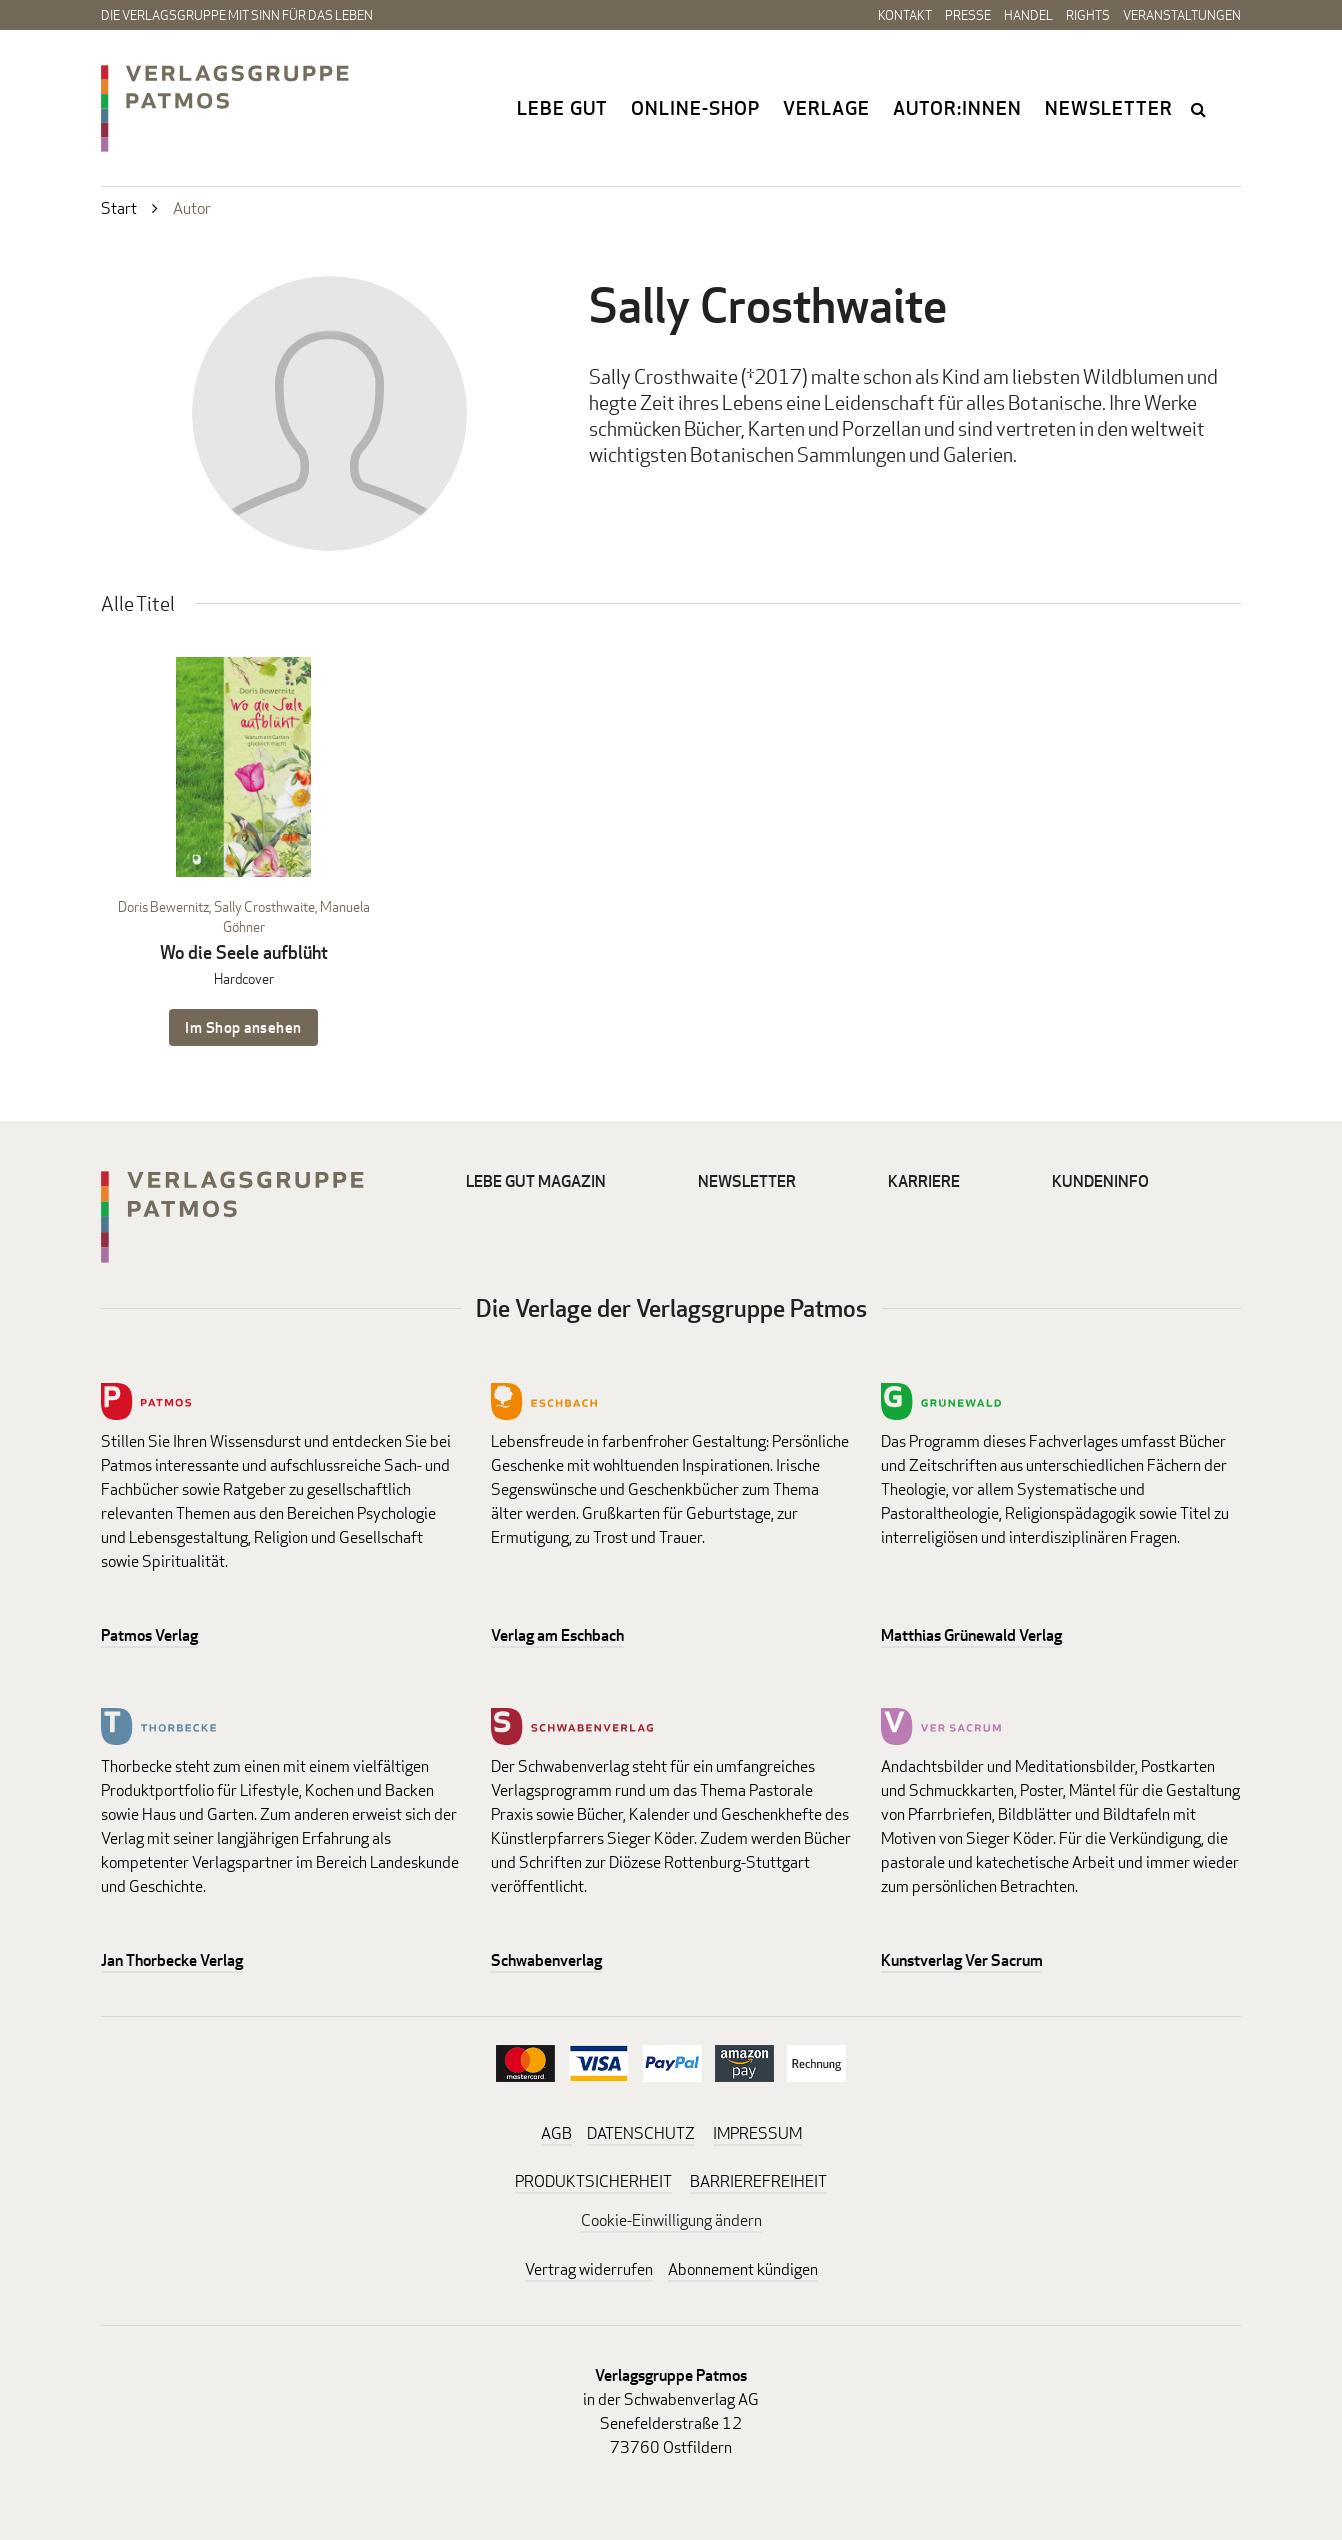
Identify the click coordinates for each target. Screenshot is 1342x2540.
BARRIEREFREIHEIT (758, 2181)
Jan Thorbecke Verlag (172, 1960)
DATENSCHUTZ (641, 2133)
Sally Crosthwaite (264, 906)
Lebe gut (562, 108)
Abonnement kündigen (743, 2269)
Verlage (826, 108)
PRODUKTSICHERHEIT (593, 2181)
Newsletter (1109, 108)
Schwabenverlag (546, 1960)
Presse (968, 15)
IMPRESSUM (757, 2133)
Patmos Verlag (149, 1635)
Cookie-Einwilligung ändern (671, 2220)
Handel (1028, 15)
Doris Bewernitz (163, 906)
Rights (1088, 15)
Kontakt (905, 15)
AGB (556, 2133)
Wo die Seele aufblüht (244, 952)
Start (119, 208)
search (1200, 109)
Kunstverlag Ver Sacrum (962, 1960)
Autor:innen (957, 108)
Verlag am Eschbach (557, 1635)
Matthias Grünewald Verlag (971, 1635)
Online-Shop (695, 108)
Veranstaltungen (1182, 15)
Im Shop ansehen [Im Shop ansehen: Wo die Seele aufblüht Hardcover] (243, 1027)
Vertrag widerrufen (589, 2269)
